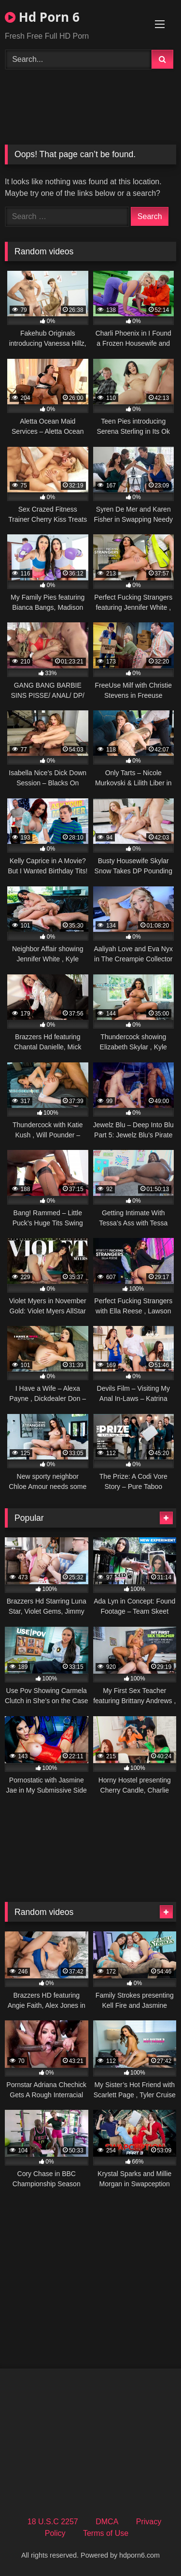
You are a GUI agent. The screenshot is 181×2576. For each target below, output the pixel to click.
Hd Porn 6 (42, 17)
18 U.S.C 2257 (53, 2521)
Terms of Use (105, 2533)
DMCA (107, 2521)
